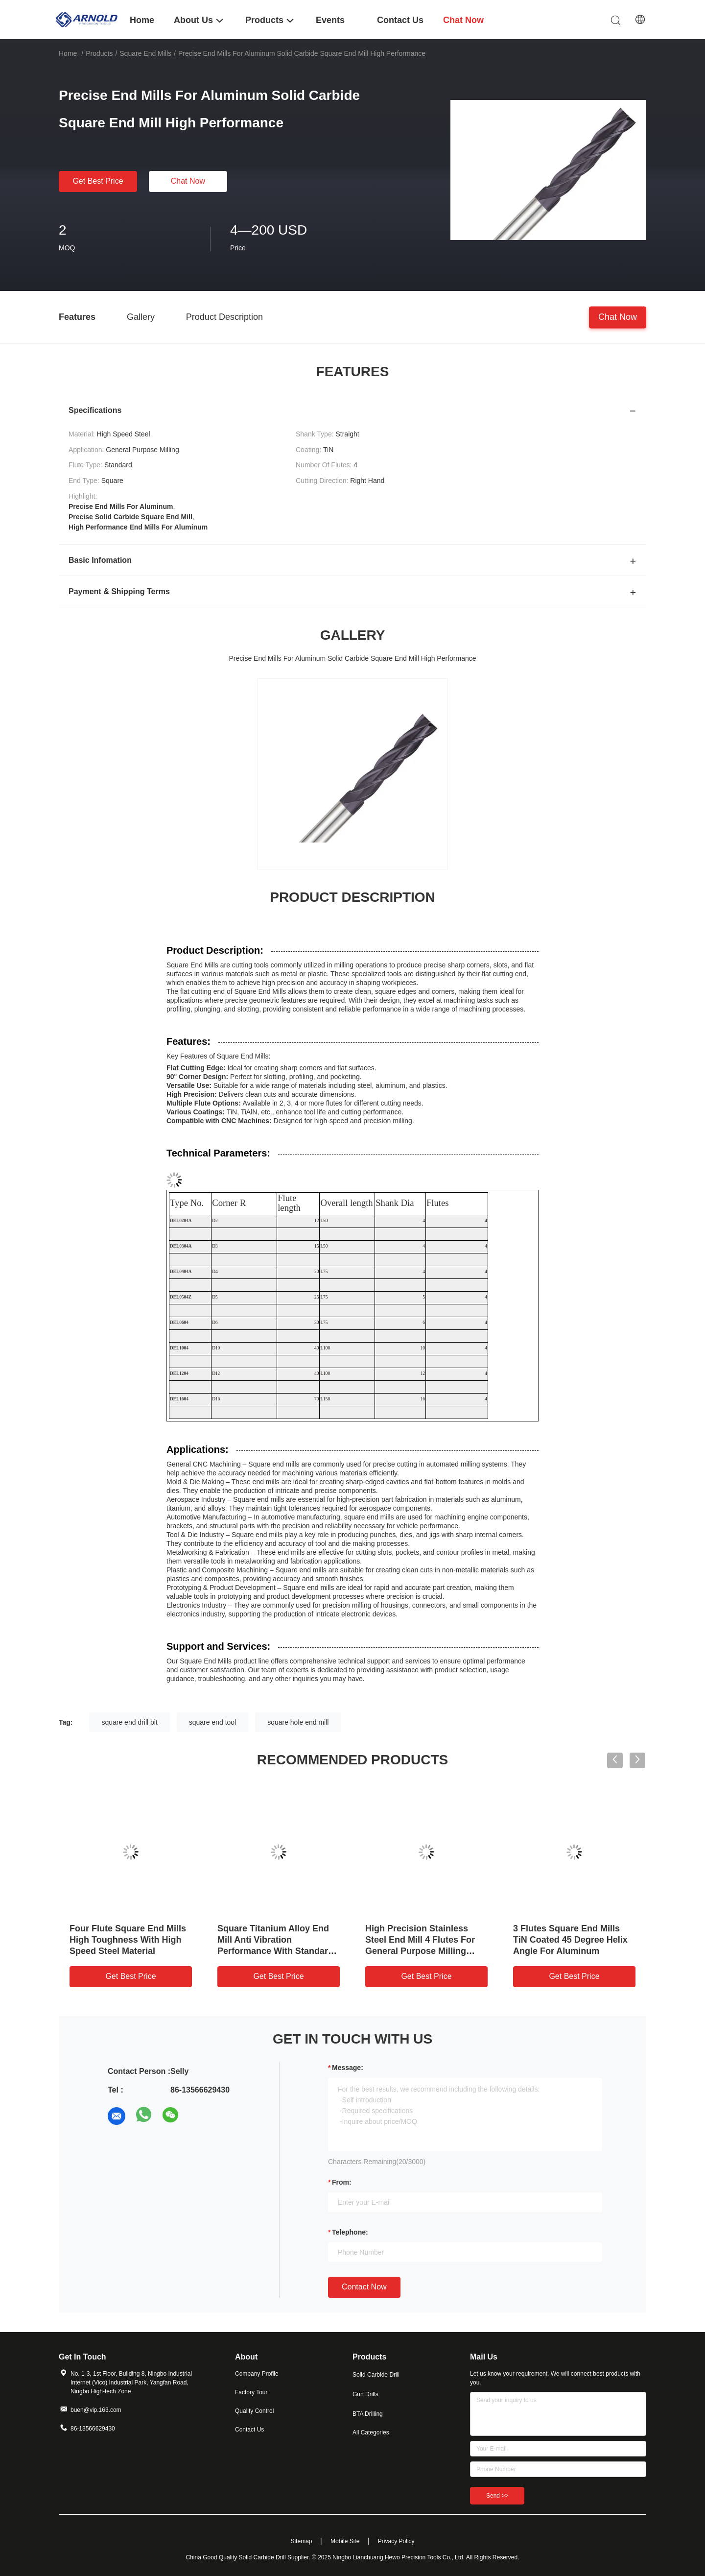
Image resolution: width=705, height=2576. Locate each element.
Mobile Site (344, 2541)
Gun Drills (365, 2394)
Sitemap (301, 2541)
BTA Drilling (367, 2413)
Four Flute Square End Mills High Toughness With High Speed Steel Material (128, 1940)
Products (99, 53)
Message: (347, 2067)
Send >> (497, 2495)
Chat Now (188, 181)
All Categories (370, 2432)
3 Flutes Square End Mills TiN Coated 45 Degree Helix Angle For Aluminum (570, 1940)
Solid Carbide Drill (376, 2374)
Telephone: (350, 2232)
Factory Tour (251, 2392)
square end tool (212, 1722)
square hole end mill (298, 1722)
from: (342, 2182)
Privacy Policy (396, 2541)
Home (68, 53)
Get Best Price (97, 181)
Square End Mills (145, 53)
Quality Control (254, 2410)
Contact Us (249, 2429)
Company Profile (257, 2373)
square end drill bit (129, 1722)
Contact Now (364, 2287)
